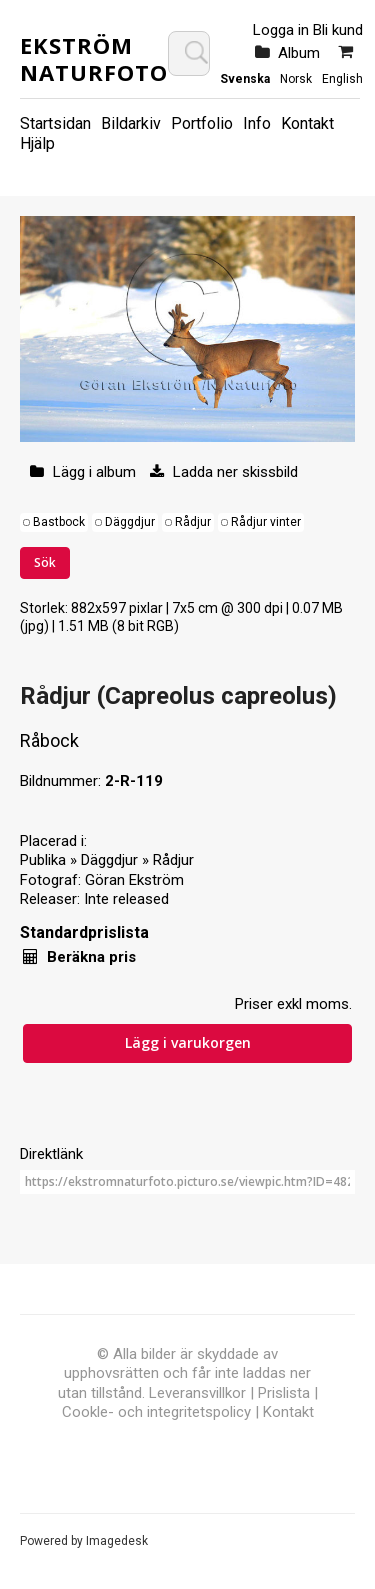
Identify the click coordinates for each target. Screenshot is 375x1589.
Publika (43, 860)
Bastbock (59, 522)
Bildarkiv (131, 123)
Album (299, 53)
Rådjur (193, 522)
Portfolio (202, 123)
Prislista (284, 1393)
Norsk (296, 79)
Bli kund (338, 30)
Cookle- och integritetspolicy (156, 1412)
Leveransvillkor (197, 1393)
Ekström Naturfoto (94, 58)
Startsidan (55, 123)
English (342, 79)
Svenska (245, 79)
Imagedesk (117, 1541)
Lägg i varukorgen (188, 1042)
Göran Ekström (134, 880)
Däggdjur (130, 522)
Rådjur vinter (266, 522)
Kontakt (307, 123)
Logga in (281, 30)
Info (257, 123)
